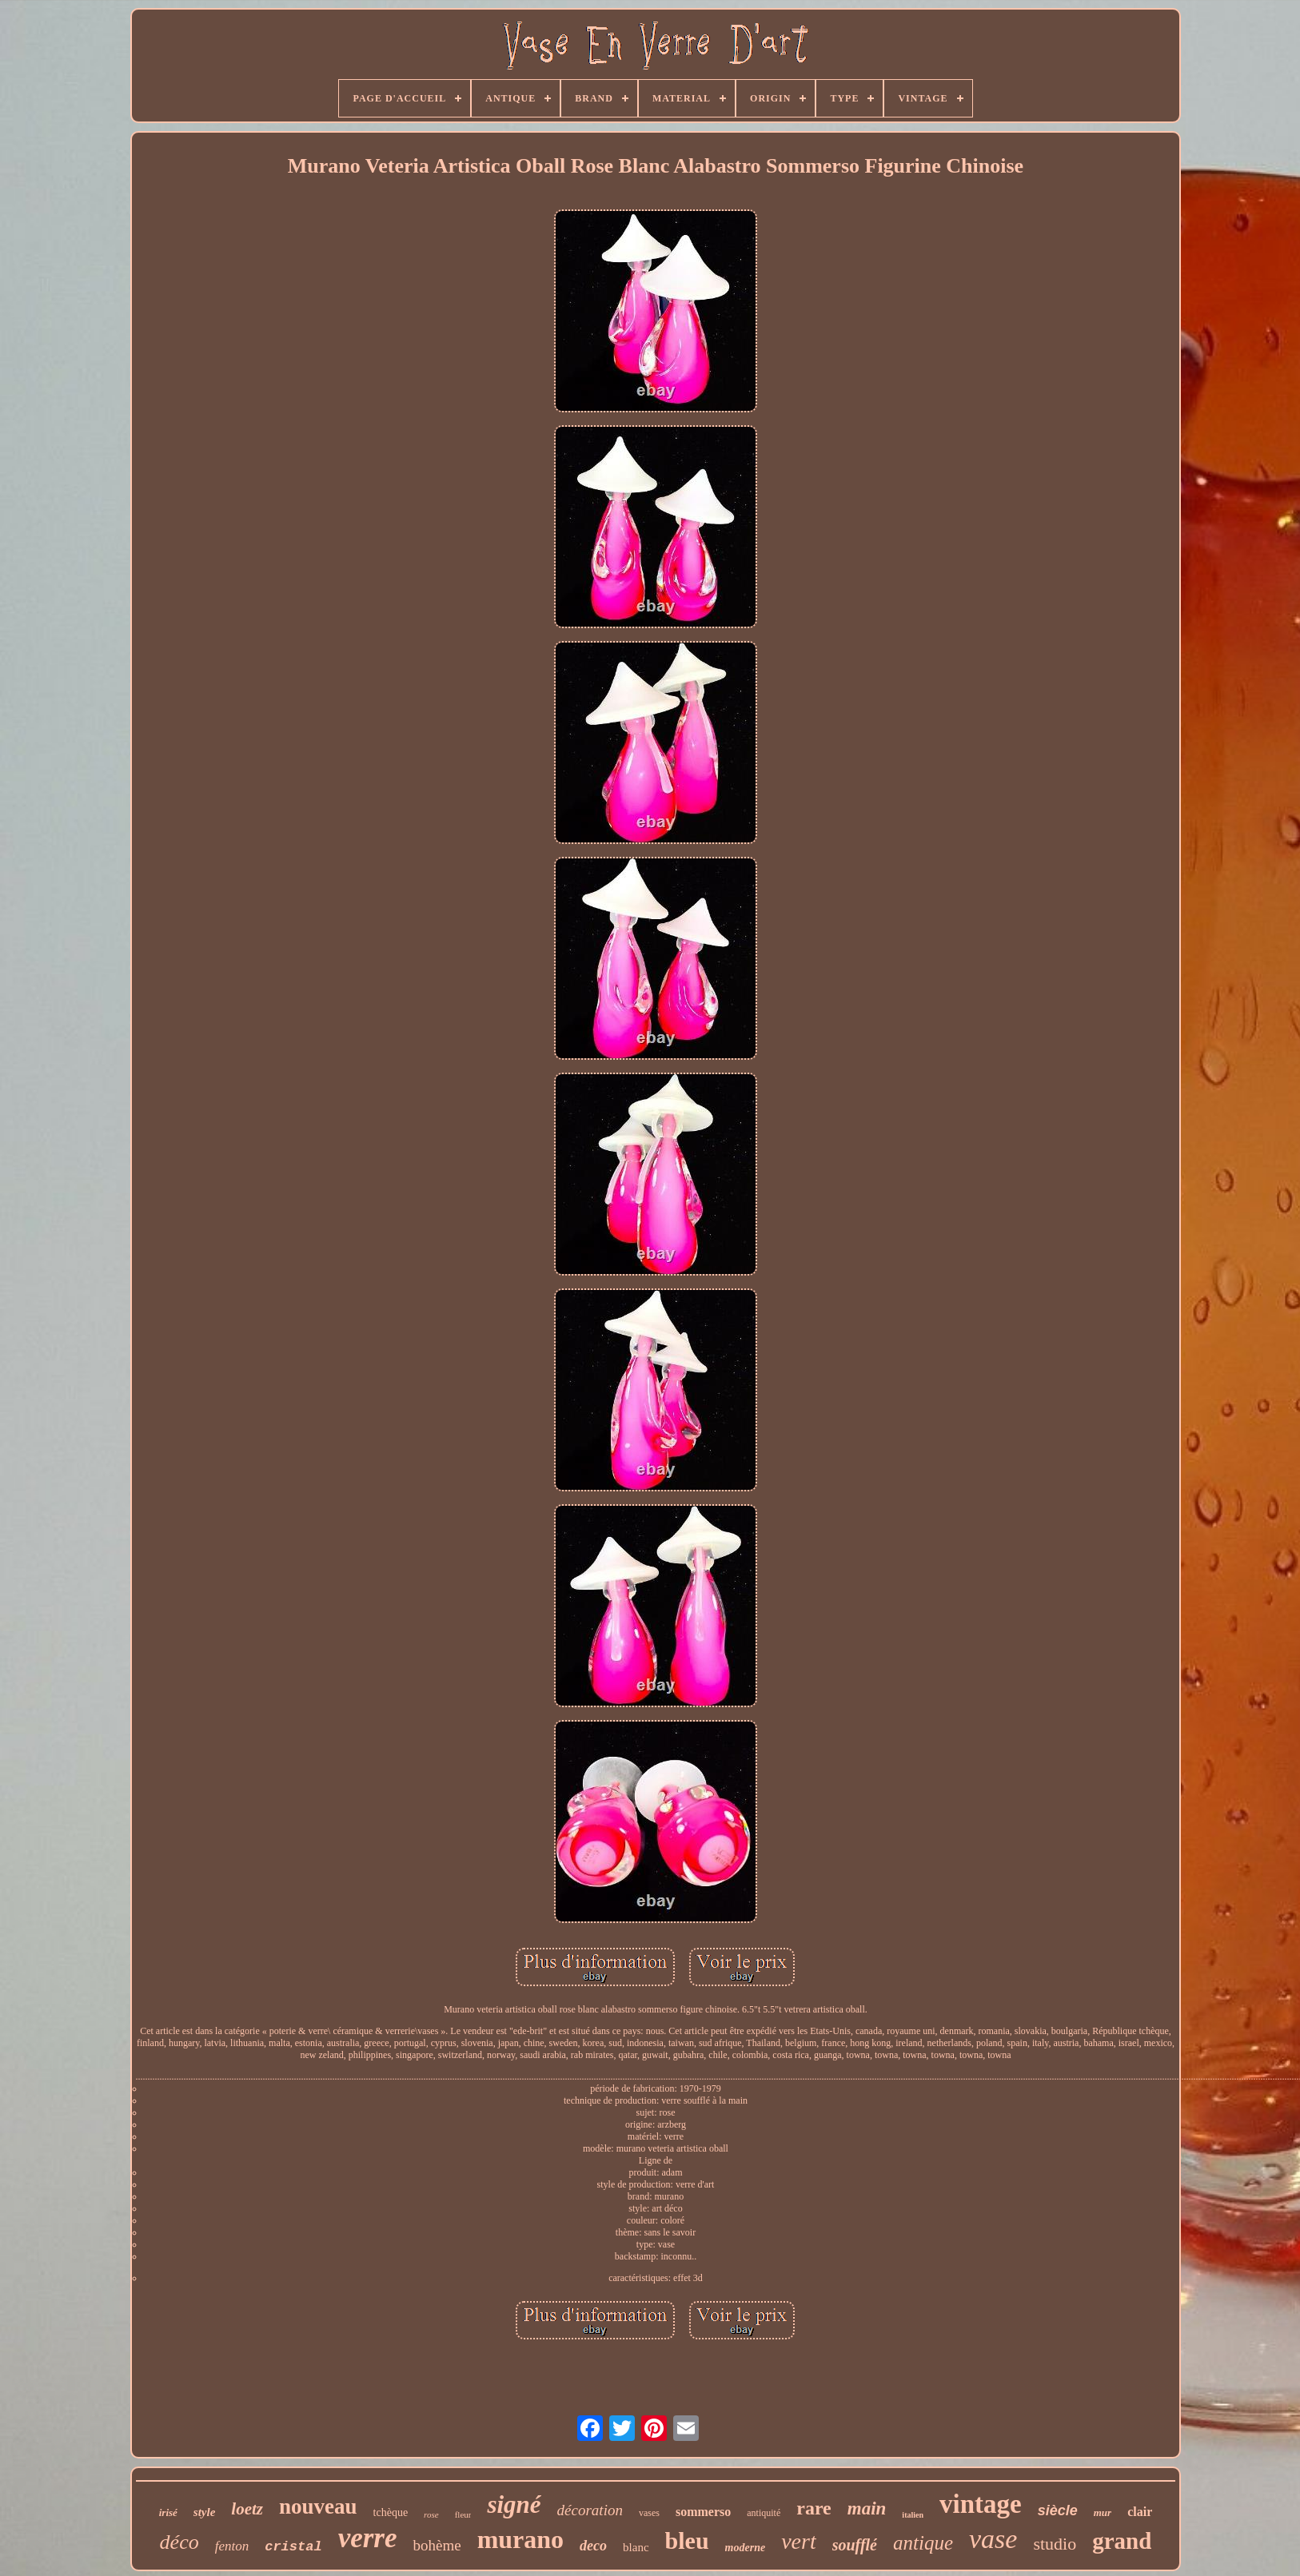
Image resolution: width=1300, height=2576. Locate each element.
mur (1102, 2512)
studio (1054, 2544)
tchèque (391, 2512)
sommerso (703, 2511)
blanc (635, 2547)
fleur (463, 2514)
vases (649, 2512)
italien (912, 2514)
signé (513, 2504)
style (204, 2512)
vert (798, 2541)
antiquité (763, 2512)
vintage (980, 2504)
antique (923, 2543)
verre (367, 2538)
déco (179, 2542)
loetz (247, 2508)
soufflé (854, 2545)
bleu (687, 2540)
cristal (293, 2546)
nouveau (318, 2506)
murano (520, 2539)
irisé (168, 2512)
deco (593, 2546)
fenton (232, 2546)
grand (1121, 2541)
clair (1139, 2511)
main (867, 2508)
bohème (437, 2545)
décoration (590, 2510)
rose (431, 2514)
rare (813, 2508)
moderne (745, 2548)
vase (993, 2539)
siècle (1058, 2510)
